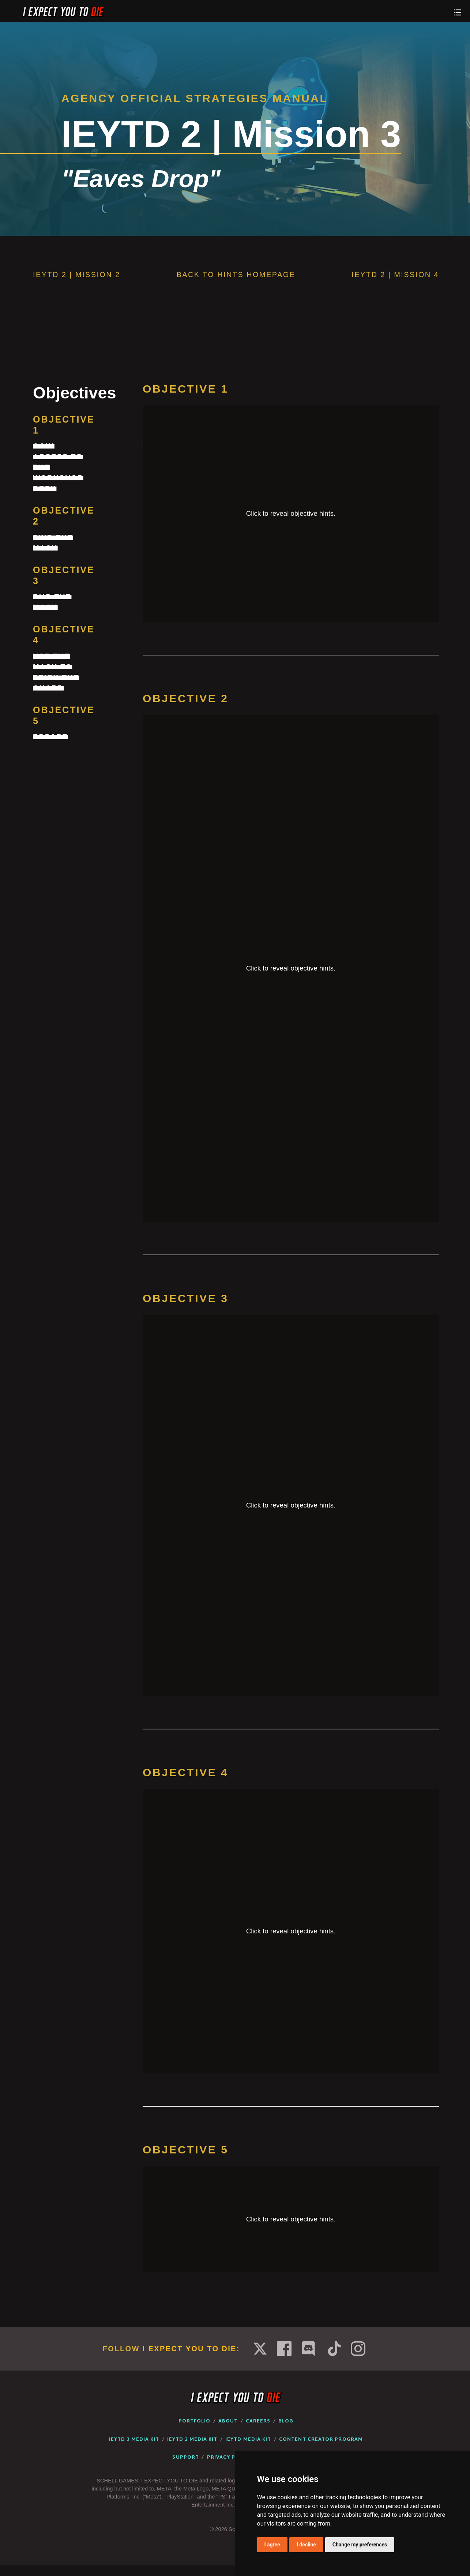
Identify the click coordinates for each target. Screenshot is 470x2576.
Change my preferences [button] (359, 2544)
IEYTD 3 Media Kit (134, 2439)
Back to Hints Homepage (235, 275)
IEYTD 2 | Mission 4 (395, 275)
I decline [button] (306, 2544)
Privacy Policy (229, 2457)
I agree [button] (272, 2544)
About (228, 2421)
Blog (285, 2421)
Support (185, 2457)
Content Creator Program (321, 2439)
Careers (258, 2421)
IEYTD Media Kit (248, 2439)
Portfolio (194, 2421)
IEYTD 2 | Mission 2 (76, 275)
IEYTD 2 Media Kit (192, 2439)
